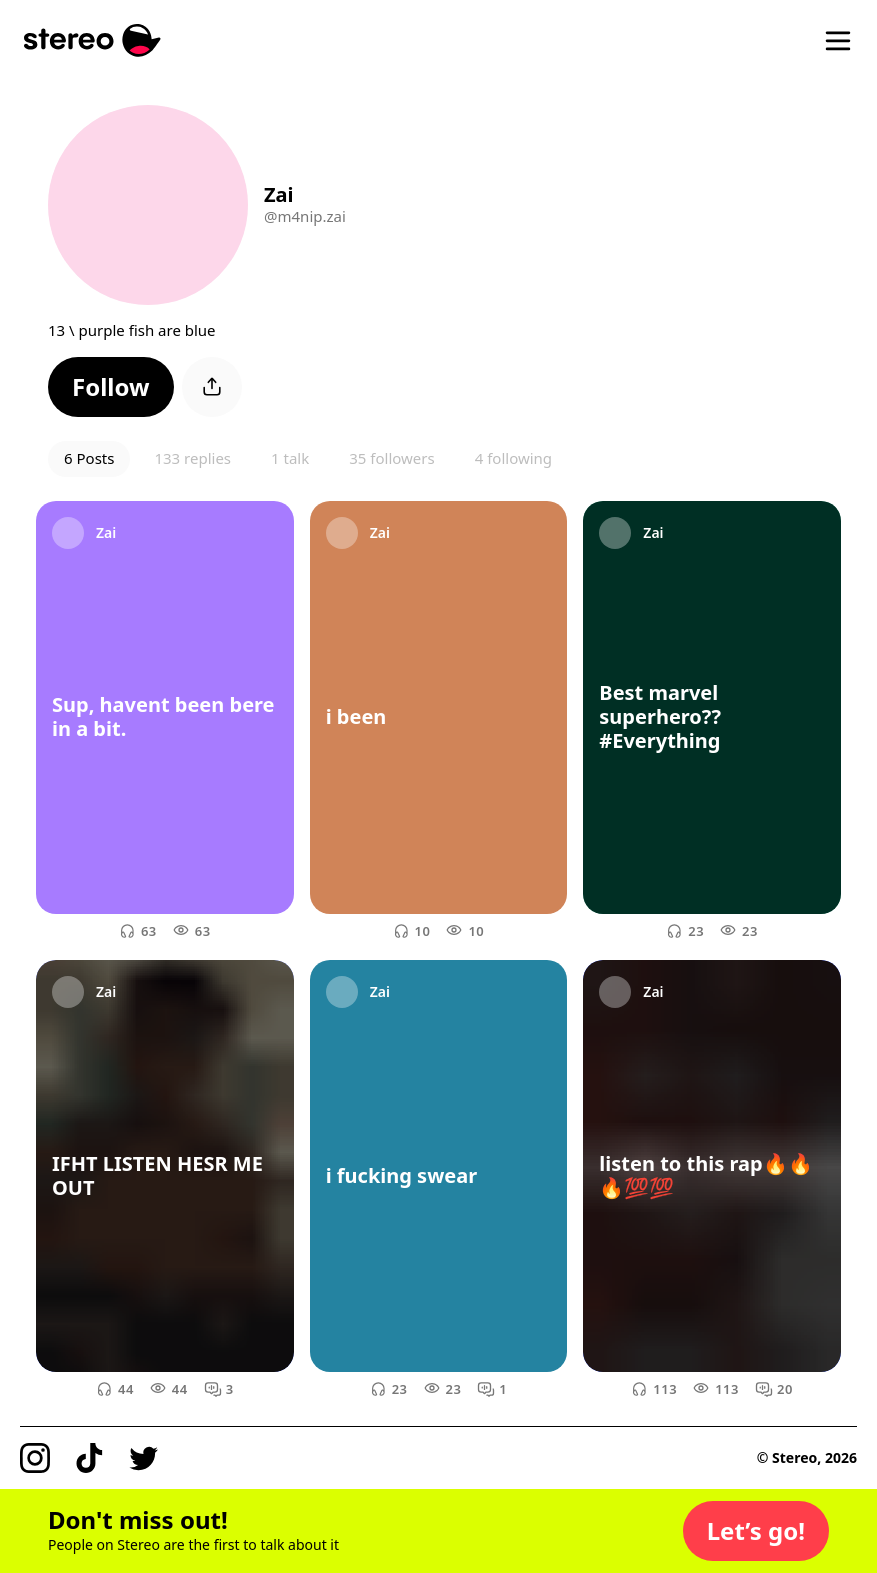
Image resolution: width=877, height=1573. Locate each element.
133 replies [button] (192, 458)
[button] (111, 387)
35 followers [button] (391, 458)
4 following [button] (513, 458)
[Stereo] (92, 40)
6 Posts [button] (89, 458)
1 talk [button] (290, 458)
